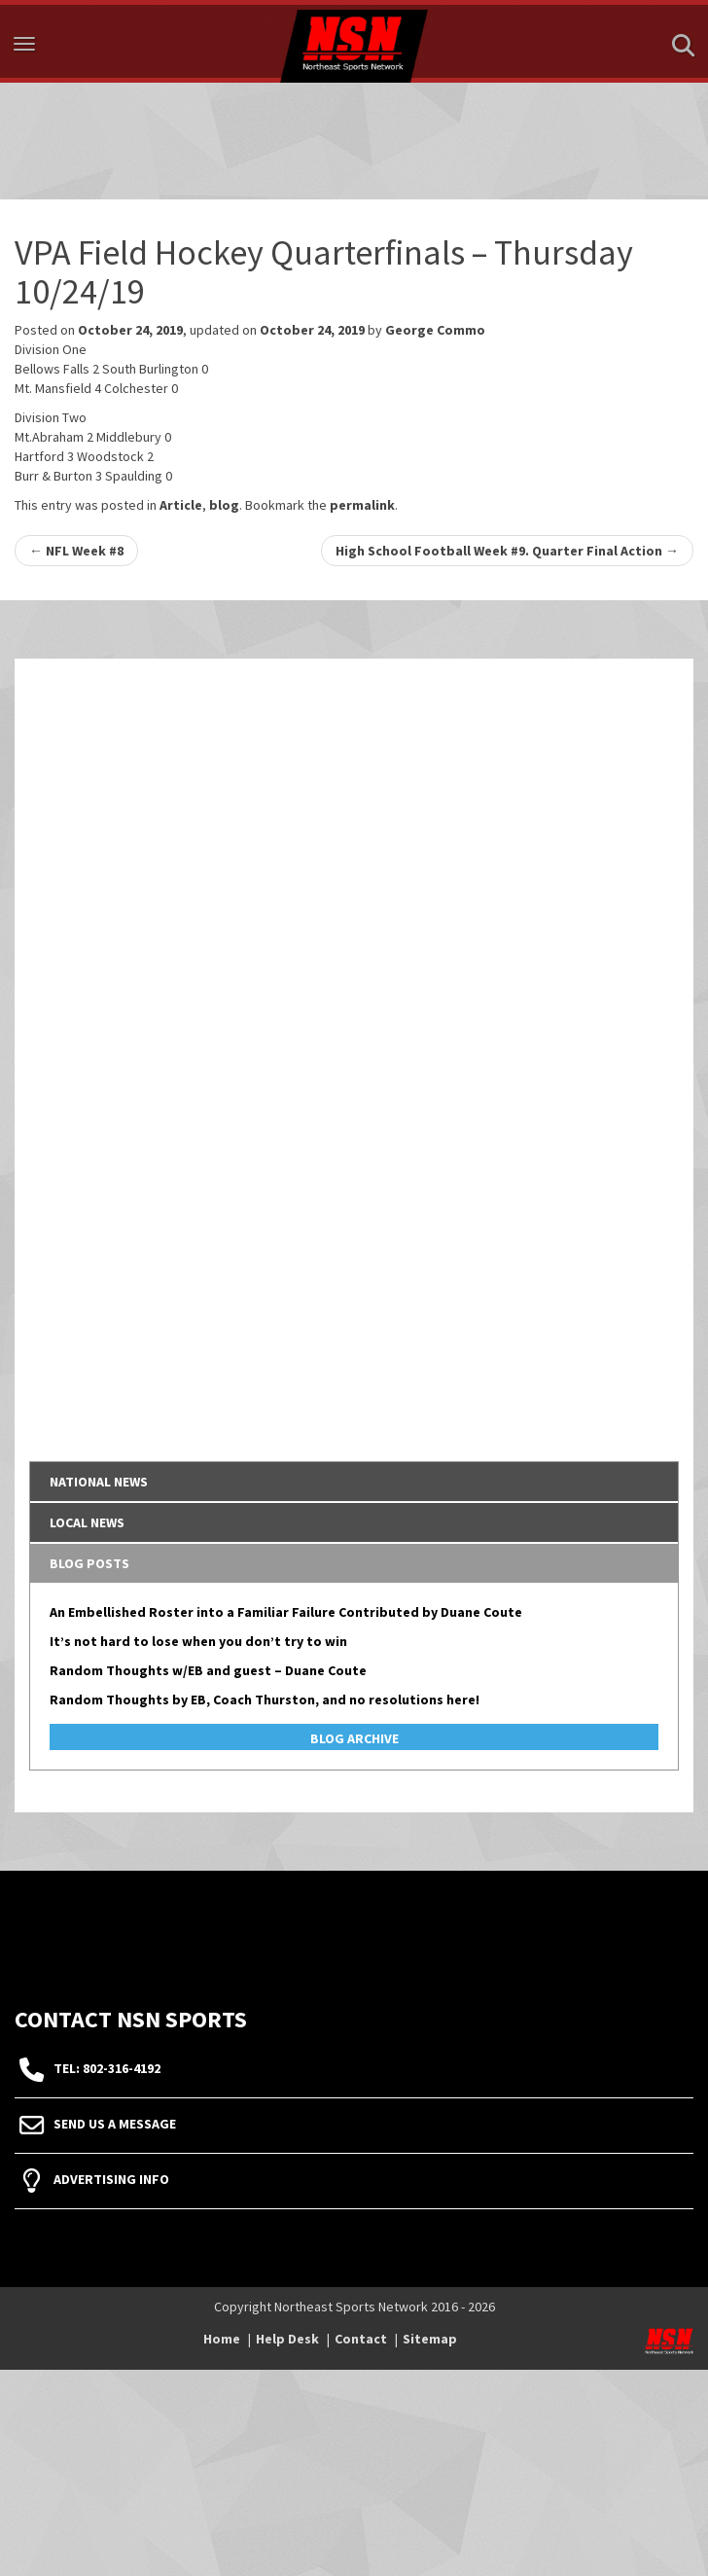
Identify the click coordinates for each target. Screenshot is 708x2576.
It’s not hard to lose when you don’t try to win (198, 1641)
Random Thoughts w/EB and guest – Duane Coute (208, 1670)
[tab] (354, 1481)
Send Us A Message (114, 2123)
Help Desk (287, 2338)
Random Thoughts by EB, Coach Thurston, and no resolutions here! (264, 1699)
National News (99, 1481)
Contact (361, 2338)
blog (224, 505)
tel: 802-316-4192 (106, 2068)
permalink (362, 505)
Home (221, 2338)
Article (180, 505)
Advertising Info (111, 2179)
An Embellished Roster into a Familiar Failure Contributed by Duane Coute (286, 1612)
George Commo (435, 330)
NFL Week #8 (76, 550)
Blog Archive (354, 1738)
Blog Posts (89, 1563)
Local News (87, 1522)
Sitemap (430, 2338)
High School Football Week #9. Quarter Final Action (507, 550)
